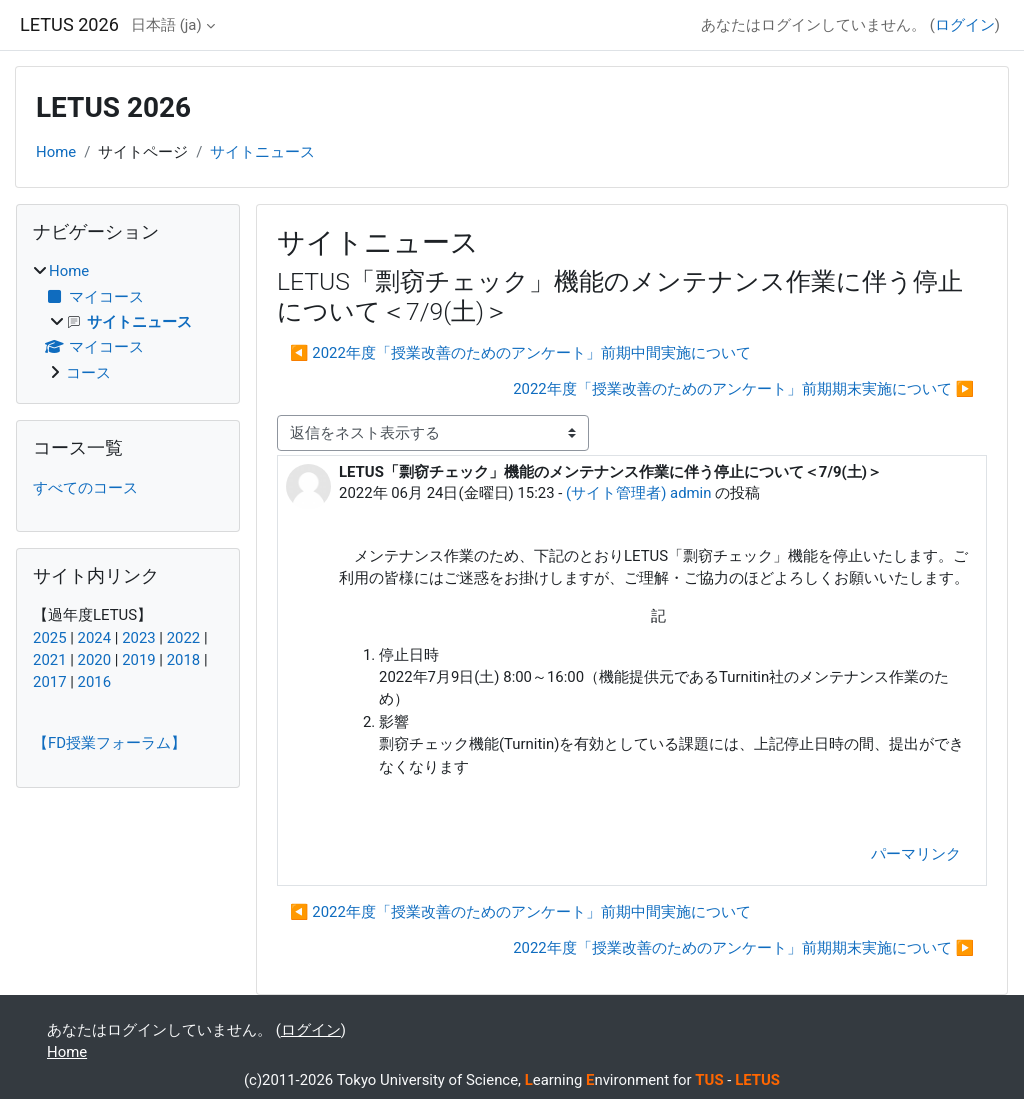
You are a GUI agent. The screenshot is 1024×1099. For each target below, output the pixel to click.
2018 (184, 660)
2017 (50, 682)
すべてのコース (85, 488)
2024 (95, 638)
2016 (95, 682)
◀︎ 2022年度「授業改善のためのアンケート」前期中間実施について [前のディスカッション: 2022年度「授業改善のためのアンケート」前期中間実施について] (520, 353)
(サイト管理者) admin (638, 493)
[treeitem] (128, 322)
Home (56, 152)
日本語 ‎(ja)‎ (166, 25)
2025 (50, 638)
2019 (139, 660)
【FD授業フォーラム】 (109, 743)
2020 (95, 660)
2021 (50, 660)
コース (88, 373)
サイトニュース (262, 152)
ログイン (965, 25)
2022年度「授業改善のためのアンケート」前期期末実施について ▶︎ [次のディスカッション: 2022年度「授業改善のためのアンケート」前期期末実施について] (743, 389)
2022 (184, 638)
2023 (139, 638)
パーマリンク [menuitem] (916, 854)
